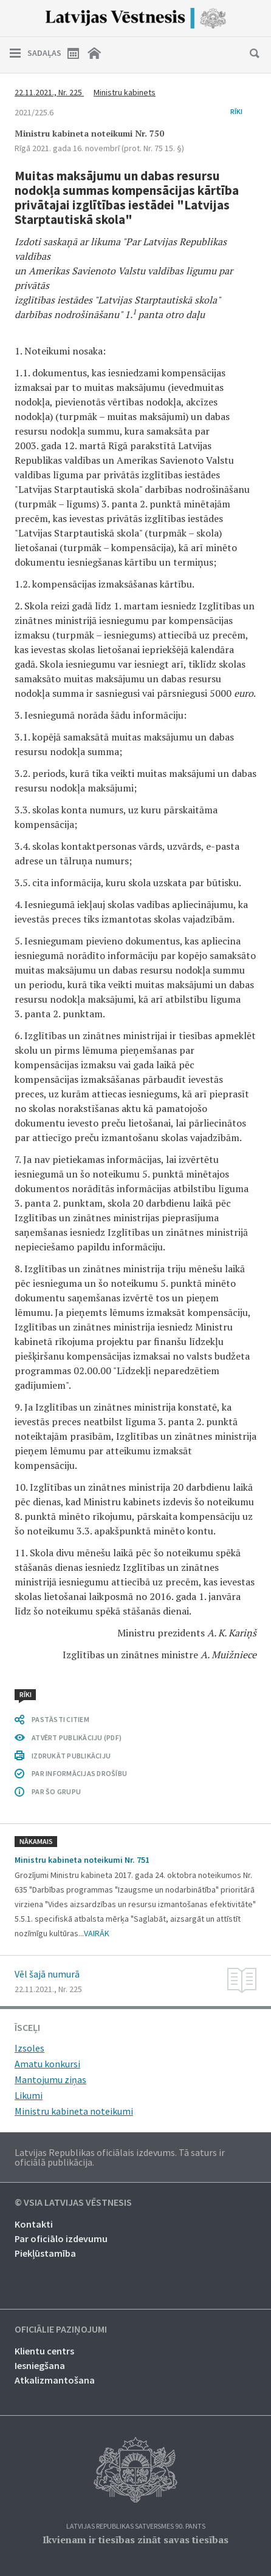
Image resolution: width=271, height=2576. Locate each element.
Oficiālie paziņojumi (61, 2329)
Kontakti (34, 2224)
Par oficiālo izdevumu (61, 2238)
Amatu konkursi (47, 2064)
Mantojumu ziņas (50, 2079)
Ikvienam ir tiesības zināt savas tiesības (135, 2540)
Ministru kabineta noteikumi (74, 2111)
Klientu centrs (44, 2351)
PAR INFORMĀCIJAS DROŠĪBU (79, 1773)
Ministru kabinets (125, 92)
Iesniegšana (40, 2365)
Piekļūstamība (45, 2253)
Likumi (29, 2095)
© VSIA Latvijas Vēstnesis (73, 2202)
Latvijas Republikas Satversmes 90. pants (135, 2526)
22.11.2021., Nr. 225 (49, 92)
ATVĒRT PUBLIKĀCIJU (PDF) (77, 1737)
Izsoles (29, 2048)
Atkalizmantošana (55, 2380)
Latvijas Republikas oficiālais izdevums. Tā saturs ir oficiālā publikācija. (120, 2157)
